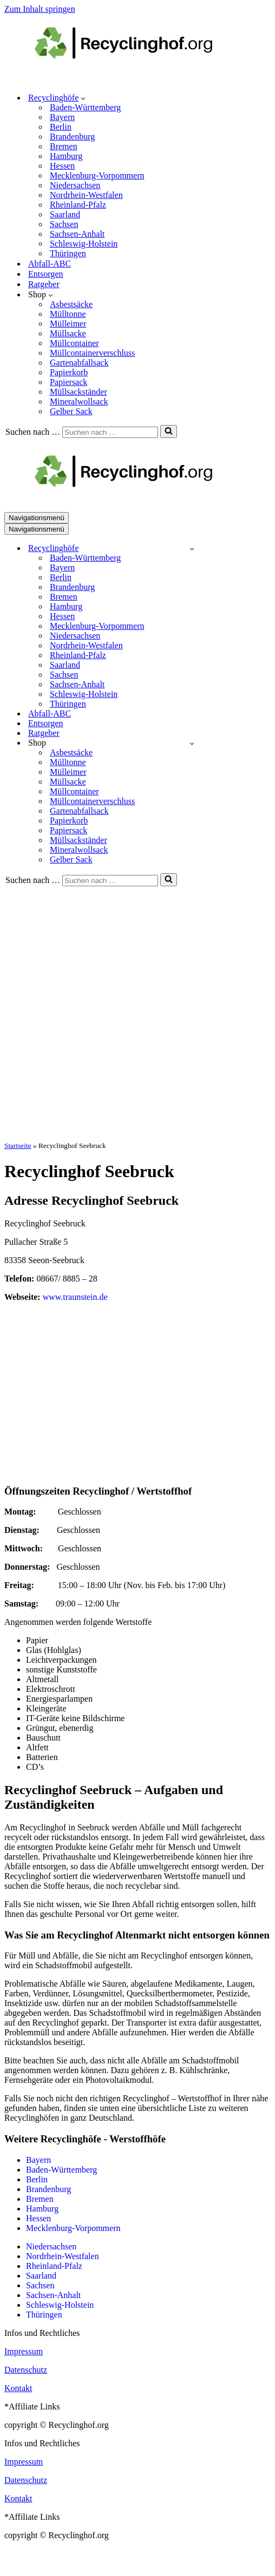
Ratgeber (44, 284)
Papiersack (68, 382)
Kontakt (18, 2388)
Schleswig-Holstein (83, 243)
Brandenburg (72, 136)
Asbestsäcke (71, 304)
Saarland (65, 214)
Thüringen (68, 253)
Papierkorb (69, 372)
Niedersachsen (75, 185)
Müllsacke (68, 333)
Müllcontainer (74, 343)
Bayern (62, 117)
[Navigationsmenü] (36, 517)
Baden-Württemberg (85, 107)
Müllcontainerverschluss (92, 352)
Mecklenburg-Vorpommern (97, 175)
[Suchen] (110, 432)
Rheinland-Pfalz (78, 204)
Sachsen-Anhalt (77, 233)
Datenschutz (25, 2369)
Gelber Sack (71, 411)
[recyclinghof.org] (139, 78)
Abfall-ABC (49, 263)
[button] (83, 98)
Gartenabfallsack (79, 362)
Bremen (63, 146)
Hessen (62, 165)
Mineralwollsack (79, 401)
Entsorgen (45, 273)
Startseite (17, 1145)
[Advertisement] (122, 1013)
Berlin (60, 126)
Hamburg (66, 156)
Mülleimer (68, 323)
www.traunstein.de (75, 1297)
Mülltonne (68, 313)
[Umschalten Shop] (192, 743)
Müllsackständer (78, 391)
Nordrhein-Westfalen (86, 195)
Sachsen (64, 224)
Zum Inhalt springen (39, 9)
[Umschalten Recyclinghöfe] (192, 548)
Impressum (23, 2351)
